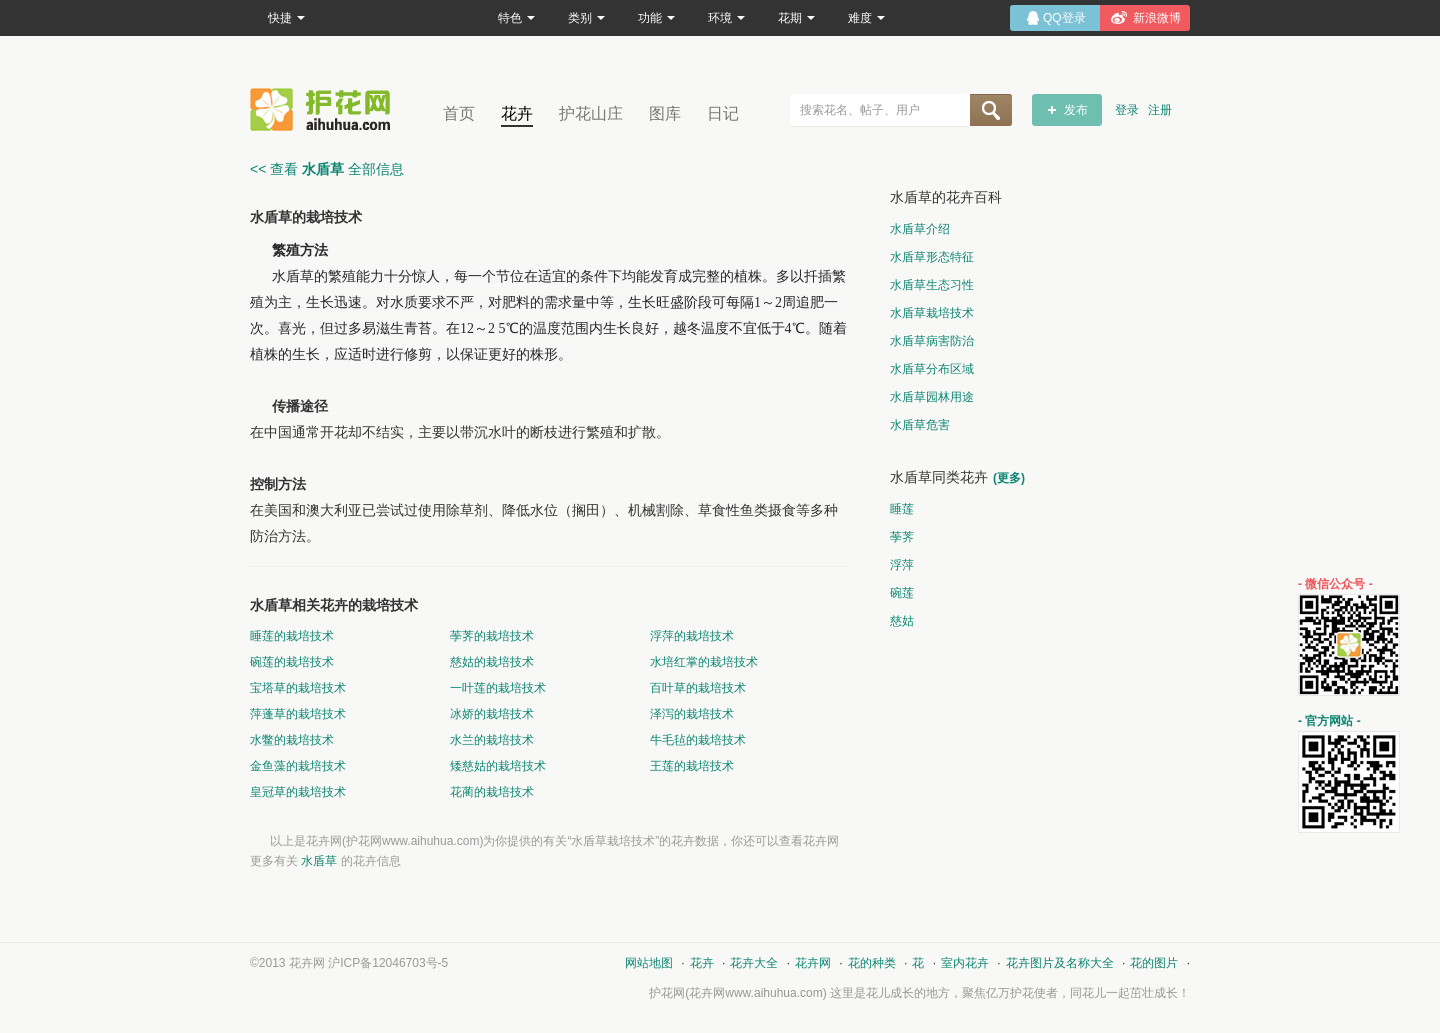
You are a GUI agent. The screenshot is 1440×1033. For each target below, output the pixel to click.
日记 (723, 113)
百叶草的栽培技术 (698, 688)
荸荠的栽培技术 (492, 636)
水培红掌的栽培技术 (704, 662)
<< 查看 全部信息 (327, 169)
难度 (866, 18)
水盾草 (319, 861)
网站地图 (649, 963)
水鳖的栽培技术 (292, 740)
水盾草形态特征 (932, 257)
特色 (516, 18)
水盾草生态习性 (932, 285)
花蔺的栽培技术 (492, 792)
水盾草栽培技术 (932, 313)
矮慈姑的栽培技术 (498, 766)
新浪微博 (1157, 18)
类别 (586, 18)
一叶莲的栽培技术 (498, 688)
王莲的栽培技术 (692, 766)
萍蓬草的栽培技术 (298, 714)
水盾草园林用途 (932, 397)
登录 (1127, 110)
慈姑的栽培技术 (492, 662)
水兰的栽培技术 (492, 740)
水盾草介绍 (920, 229)
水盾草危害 (920, 425)
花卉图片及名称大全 (1060, 963)
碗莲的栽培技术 (292, 662)
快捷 (286, 18)
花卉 (517, 113)
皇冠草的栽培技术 (298, 792)
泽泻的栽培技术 (692, 714)
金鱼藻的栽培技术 (298, 766)
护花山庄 (591, 113)
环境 (726, 18)
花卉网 (325, 109)
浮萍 (902, 565)
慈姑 (902, 621)
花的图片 (1154, 963)
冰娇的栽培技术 (492, 714)
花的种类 (872, 963)
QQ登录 (1064, 18)
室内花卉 (965, 963)
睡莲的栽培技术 (292, 636)
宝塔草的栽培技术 (298, 688)
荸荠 (902, 537)
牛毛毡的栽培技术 (698, 740)
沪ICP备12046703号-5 (388, 963)
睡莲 (902, 509)
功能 (656, 18)
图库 (665, 113)
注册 (1160, 110)
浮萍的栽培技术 (692, 636)
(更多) (1009, 478)
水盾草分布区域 (932, 369)
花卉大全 (754, 963)
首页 (459, 113)
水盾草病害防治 (932, 341)
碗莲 (902, 593)
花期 (796, 18)
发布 (1076, 110)
